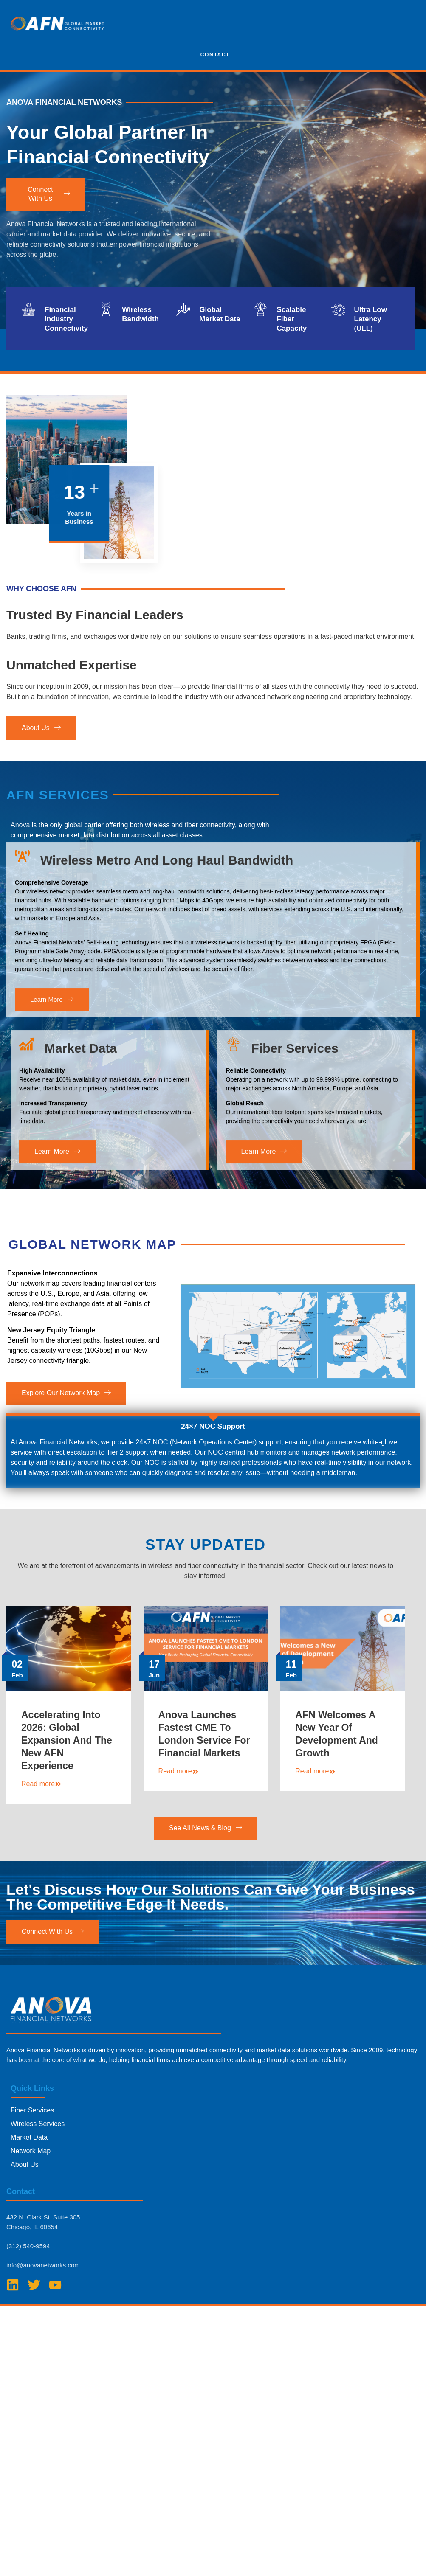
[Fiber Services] (233, 1104)
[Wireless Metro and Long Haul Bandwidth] (22, 905)
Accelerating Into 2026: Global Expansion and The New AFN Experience (66, 1791)
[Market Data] (26, 1104)
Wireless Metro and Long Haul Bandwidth (166, 909)
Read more (41, 1834)
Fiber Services (295, 1109)
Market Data (81, 1109)
